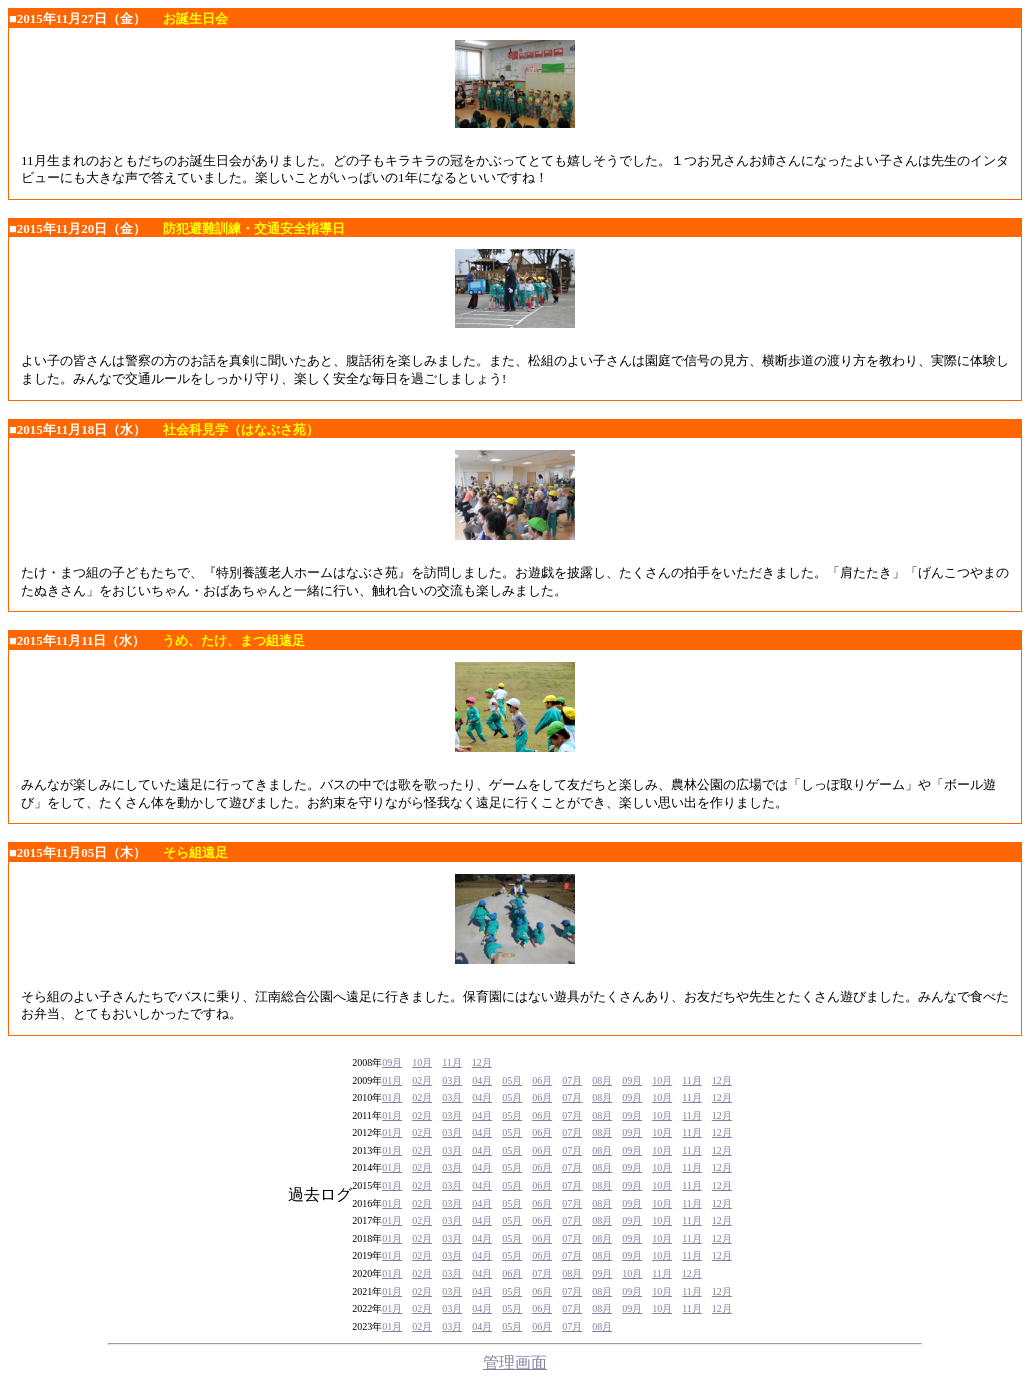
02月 (422, 1080)
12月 (482, 1062)
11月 (452, 1062)
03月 (452, 1080)
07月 (572, 1080)
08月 (602, 1080)
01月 (392, 1080)
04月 (482, 1080)
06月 (542, 1080)
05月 (512, 1080)
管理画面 (515, 1362)
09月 (392, 1062)
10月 (422, 1062)
